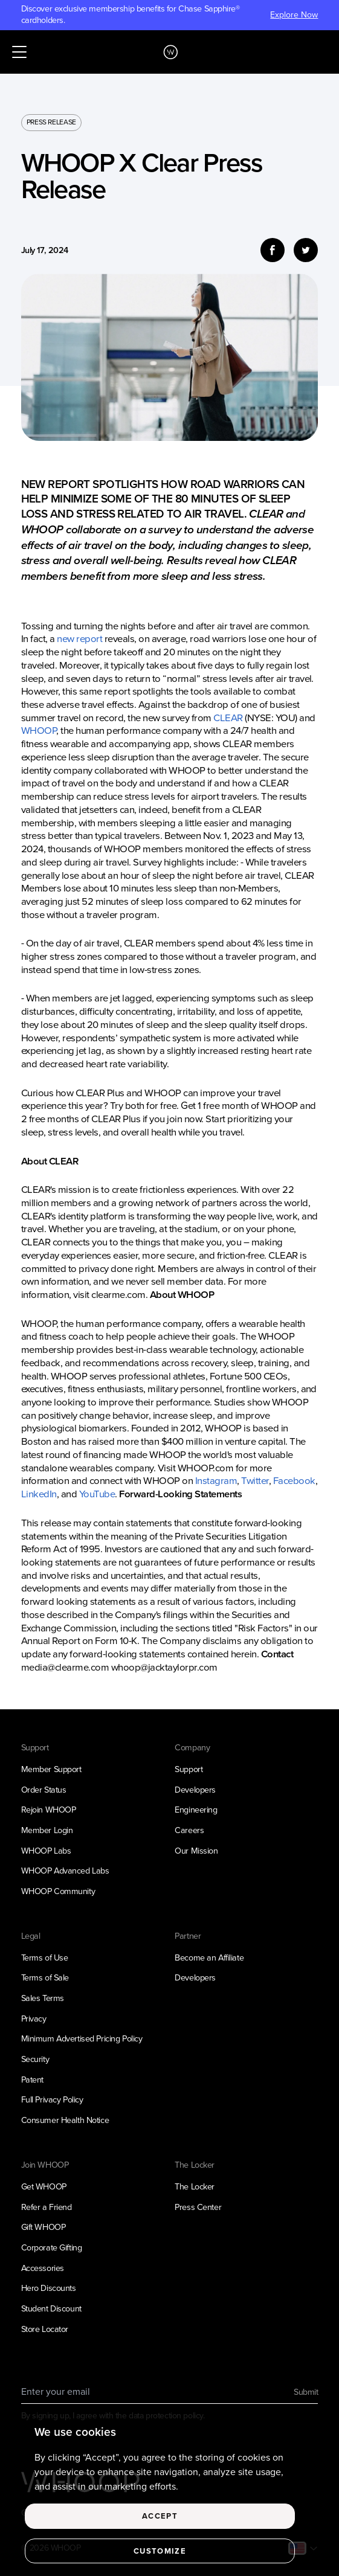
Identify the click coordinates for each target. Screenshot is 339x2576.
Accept (160, 2527)
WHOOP (39, 730)
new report (80, 638)
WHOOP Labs (46, 1851)
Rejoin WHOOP (48, 1810)
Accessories (42, 2268)
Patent (32, 2079)
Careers (189, 1830)
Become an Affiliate (209, 1957)
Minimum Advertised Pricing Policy (82, 2038)
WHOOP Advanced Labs (65, 1871)
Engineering (196, 1810)
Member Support (51, 1769)
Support (188, 1769)
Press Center (198, 2207)
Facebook (294, 1480)
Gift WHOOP (43, 2227)
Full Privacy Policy (52, 2099)
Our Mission (196, 1851)
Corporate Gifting (51, 2247)
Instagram (216, 1480)
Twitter (255, 1480)
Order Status (43, 1790)
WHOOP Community (58, 1891)
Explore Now (294, 15)
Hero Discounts (48, 2288)
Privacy (34, 2018)
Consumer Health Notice (65, 2120)
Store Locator (44, 2329)
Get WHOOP (43, 2186)
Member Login (47, 1830)
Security (35, 2059)
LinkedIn (39, 1494)
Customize (160, 2561)
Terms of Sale (45, 1977)
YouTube (97, 1494)
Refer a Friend (46, 2207)
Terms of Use (44, 1957)
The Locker (195, 2186)
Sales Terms (42, 1998)
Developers (195, 1790)
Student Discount (51, 2308)
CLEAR (228, 717)
